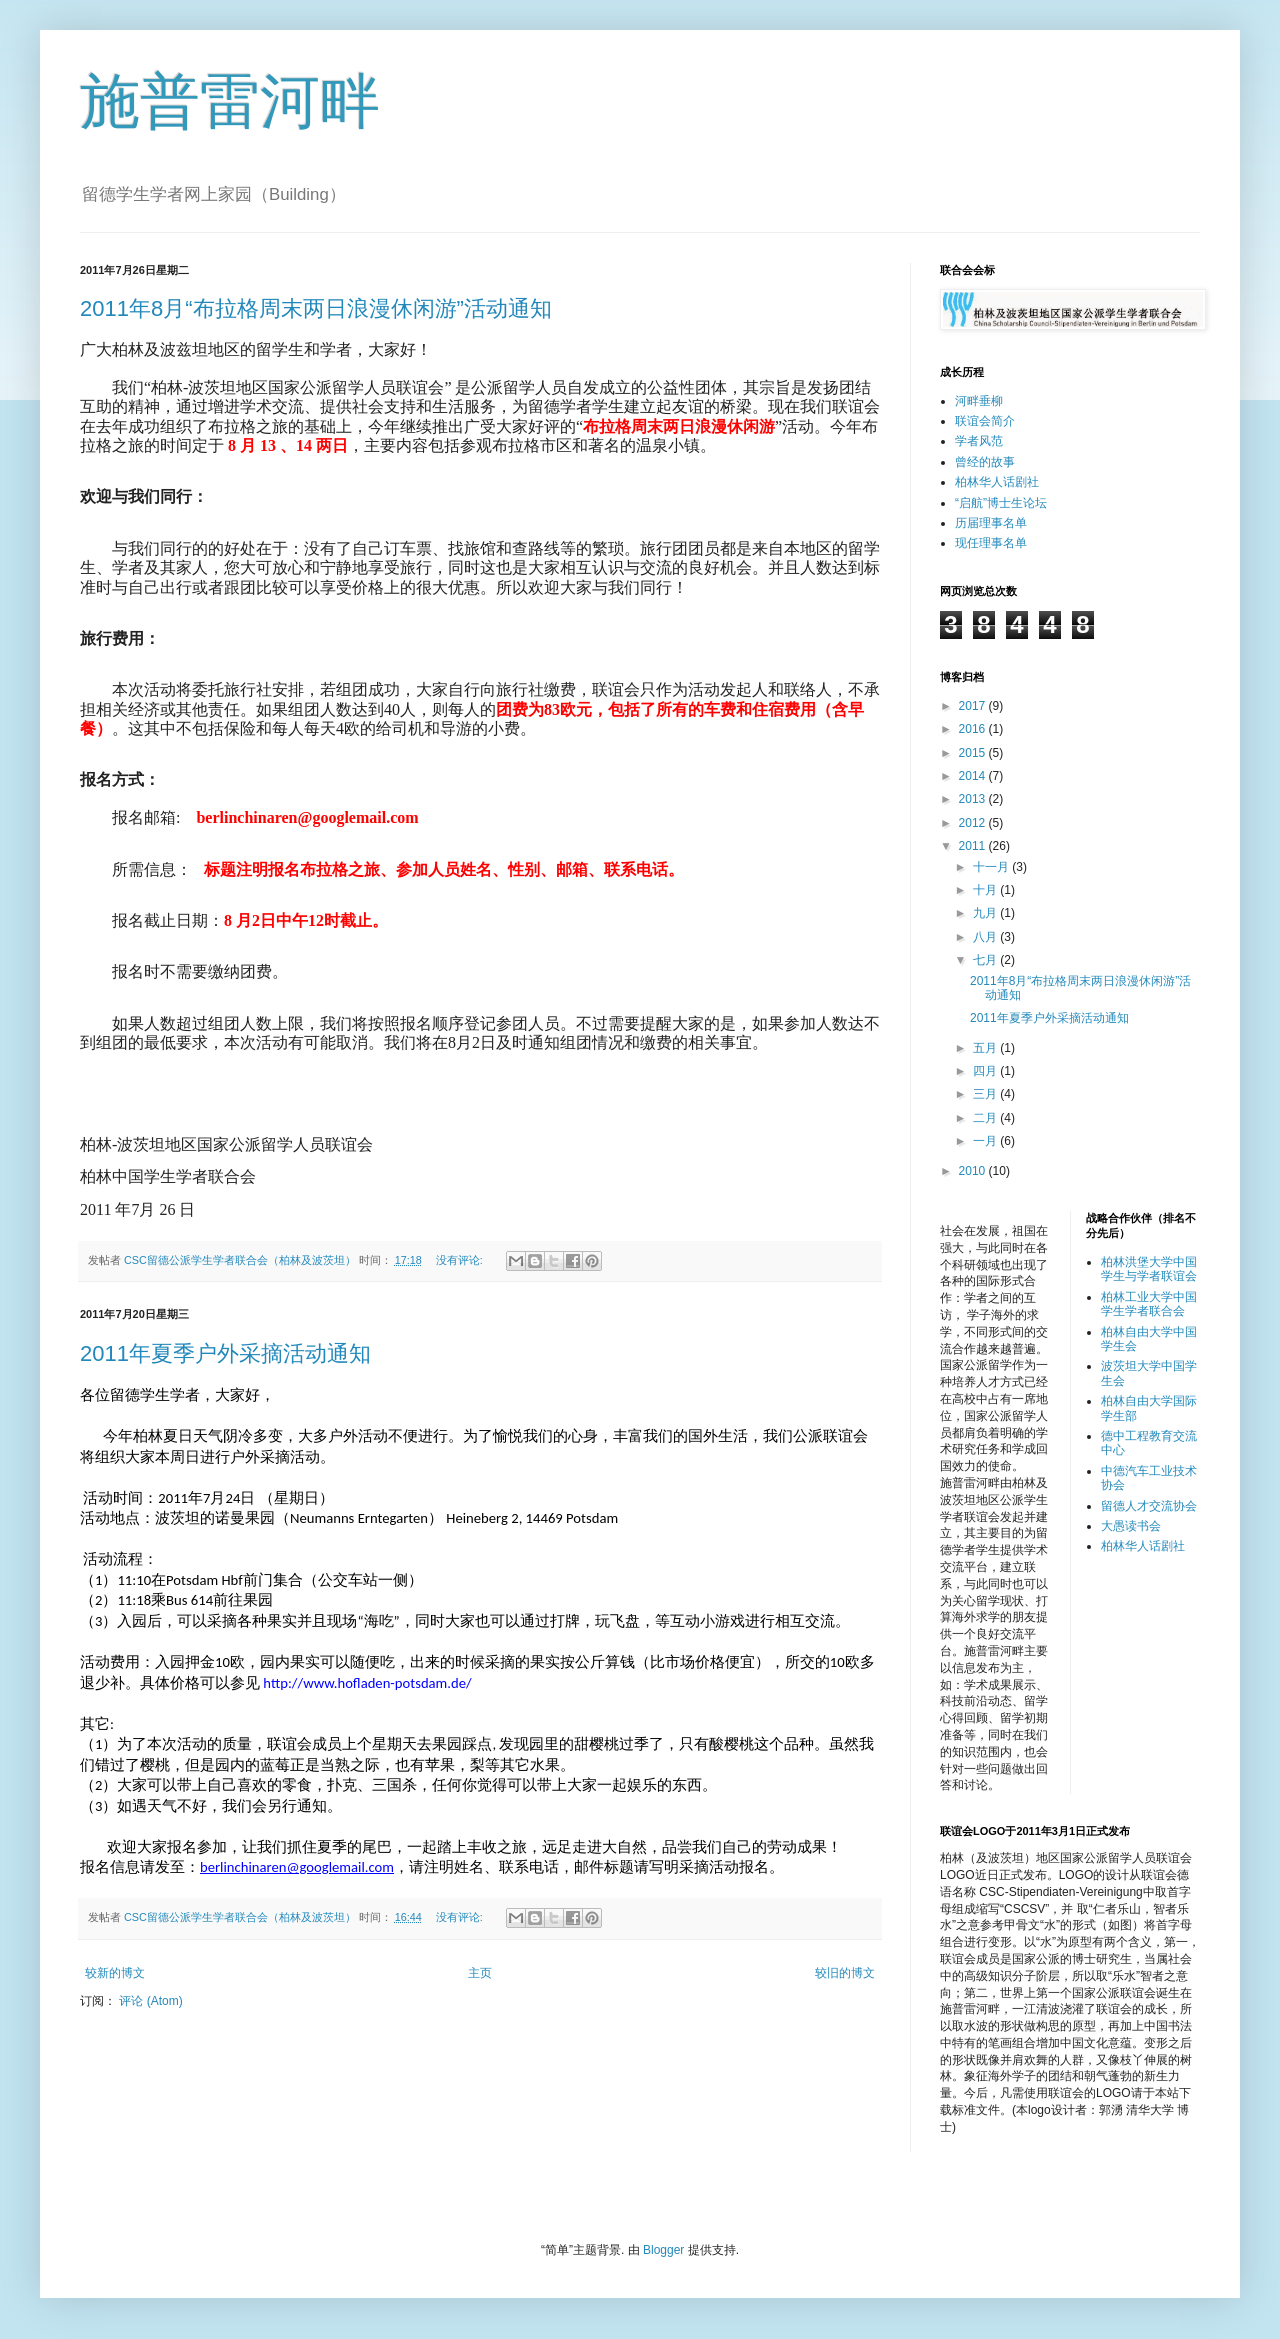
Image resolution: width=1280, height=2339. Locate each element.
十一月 (992, 867)
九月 (986, 913)
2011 (974, 846)
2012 (974, 823)
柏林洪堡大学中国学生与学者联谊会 (1149, 1269)
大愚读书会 (1131, 1526)
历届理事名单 (991, 523)
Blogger (663, 2250)
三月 (986, 1094)
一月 (986, 1141)
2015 (974, 753)
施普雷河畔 (230, 101)
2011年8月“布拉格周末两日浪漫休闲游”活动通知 (316, 308)
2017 (974, 706)
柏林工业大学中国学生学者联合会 (1149, 1304)
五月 (986, 1048)
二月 (986, 1118)
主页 (480, 1973)
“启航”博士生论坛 (1001, 503)
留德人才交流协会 (1149, 1506)
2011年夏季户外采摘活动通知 (225, 1353)
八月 (986, 937)
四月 (986, 1071)
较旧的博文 (845, 1973)
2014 (974, 776)
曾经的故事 (985, 462)
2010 (974, 1171)
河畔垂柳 (979, 401)
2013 (974, 799)
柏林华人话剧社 (997, 482)
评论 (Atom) (150, 2001)
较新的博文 (115, 1973)
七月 (986, 960)
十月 (986, 890)
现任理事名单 (991, 543)
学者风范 (979, 441)
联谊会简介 (985, 421)
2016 (974, 729)
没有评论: (461, 1260)
